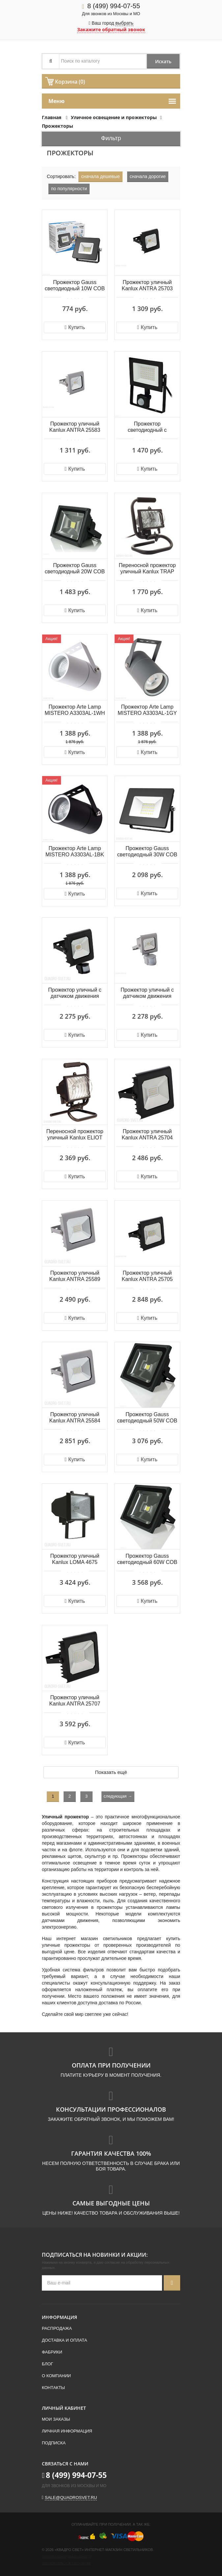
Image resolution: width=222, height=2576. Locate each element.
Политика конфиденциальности (67, 2556)
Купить (75, 327)
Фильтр (111, 138)
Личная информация (67, 2431)
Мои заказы (56, 2419)
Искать (163, 61)
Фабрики (52, 2352)
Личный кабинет (64, 2408)
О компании (56, 2375)
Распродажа (57, 2328)
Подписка (54, 2442)
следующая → (118, 1796)
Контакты (53, 2387)
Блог (47, 2363)
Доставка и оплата (64, 2340)
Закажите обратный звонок (111, 29)
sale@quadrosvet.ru (71, 2497)
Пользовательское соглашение (66, 2563)
